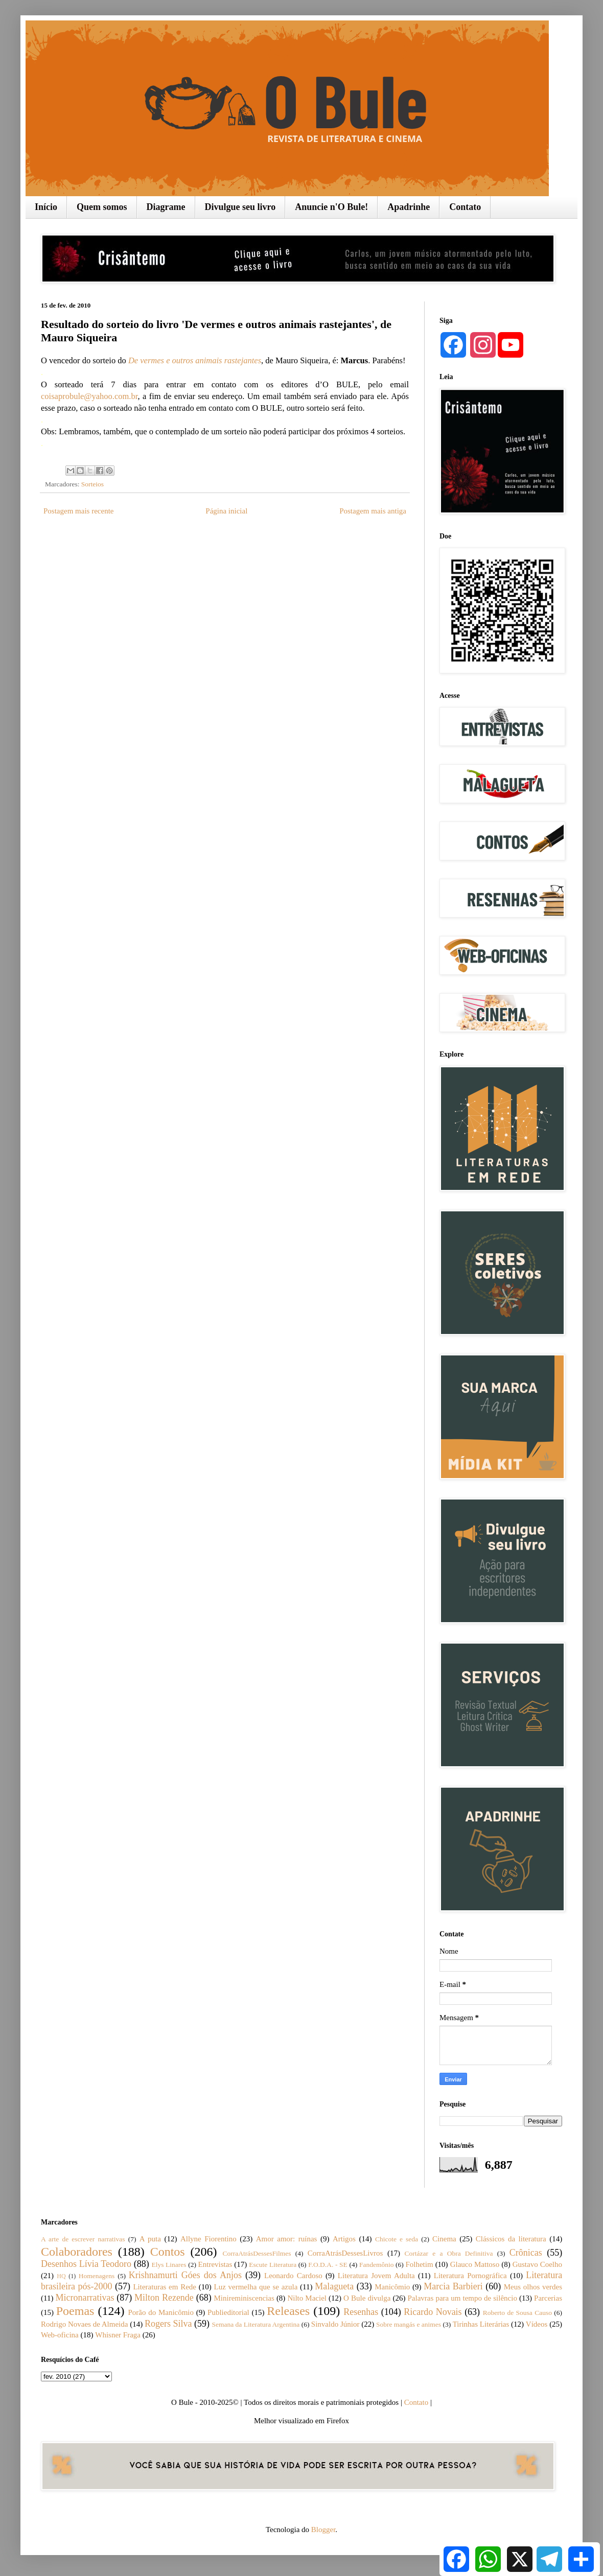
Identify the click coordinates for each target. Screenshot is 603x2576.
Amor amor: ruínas (286, 2239)
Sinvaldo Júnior (335, 2324)
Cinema (444, 2239)
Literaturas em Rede (164, 2287)
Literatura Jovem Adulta (376, 2275)
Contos (167, 2251)
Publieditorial (228, 2312)
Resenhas (360, 2312)
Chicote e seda (396, 2239)
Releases (288, 2310)
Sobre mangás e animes (408, 2324)
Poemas (75, 2310)
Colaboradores (76, 2251)
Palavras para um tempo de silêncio (462, 2298)
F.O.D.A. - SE (327, 2264)
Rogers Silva (168, 2324)
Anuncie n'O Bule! (331, 207)
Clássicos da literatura (511, 2239)
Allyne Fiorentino (208, 2239)
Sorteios (92, 484)
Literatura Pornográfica (470, 2275)
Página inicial (226, 511)
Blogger (323, 2529)
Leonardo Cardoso (293, 2275)
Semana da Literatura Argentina (255, 2324)
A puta (150, 2239)
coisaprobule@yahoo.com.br (89, 396)
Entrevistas (215, 2264)
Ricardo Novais (432, 2312)
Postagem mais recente (78, 511)
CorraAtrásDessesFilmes (256, 2253)
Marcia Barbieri (453, 2286)
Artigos (344, 2239)
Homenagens (96, 2276)
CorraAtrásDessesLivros (345, 2253)
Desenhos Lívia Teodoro (86, 2264)
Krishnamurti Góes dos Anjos (185, 2275)
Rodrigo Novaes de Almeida (84, 2324)
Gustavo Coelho (537, 2264)
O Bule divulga (366, 2298)
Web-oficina (60, 2335)
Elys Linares (168, 2264)
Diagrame (166, 207)
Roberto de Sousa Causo (517, 2312)
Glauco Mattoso (475, 2264)
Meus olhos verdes (533, 2287)
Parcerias (548, 2298)
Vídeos (537, 2324)
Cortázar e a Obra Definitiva (449, 2253)
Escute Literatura (272, 2264)
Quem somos (102, 207)
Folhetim (419, 2264)
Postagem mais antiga (372, 511)
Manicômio (392, 2287)
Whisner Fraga (118, 2335)
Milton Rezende (164, 2297)
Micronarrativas (85, 2297)
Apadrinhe (408, 207)
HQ (61, 2276)
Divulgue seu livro (240, 207)
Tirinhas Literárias (481, 2324)
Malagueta (334, 2286)
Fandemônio (376, 2264)
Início (46, 207)
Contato (465, 207)
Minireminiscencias (244, 2298)
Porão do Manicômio (161, 2312)
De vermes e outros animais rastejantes (194, 360)
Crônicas (525, 2252)
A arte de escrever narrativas (83, 2239)
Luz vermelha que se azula (255, 2287)
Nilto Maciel (307, 2298)
